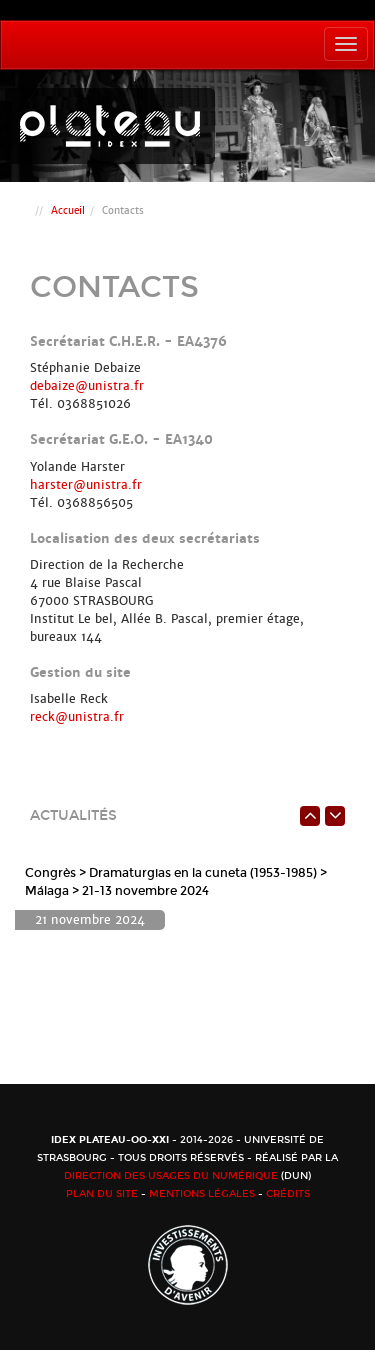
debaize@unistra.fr (87, 386)
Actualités (73, 815)
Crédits (288, 1194)
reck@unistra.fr (77, 717)
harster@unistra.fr (86, 485)
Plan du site (102, 1194)
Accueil (68, 210)
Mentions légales (202, 1194)
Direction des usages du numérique (171, 1176)
